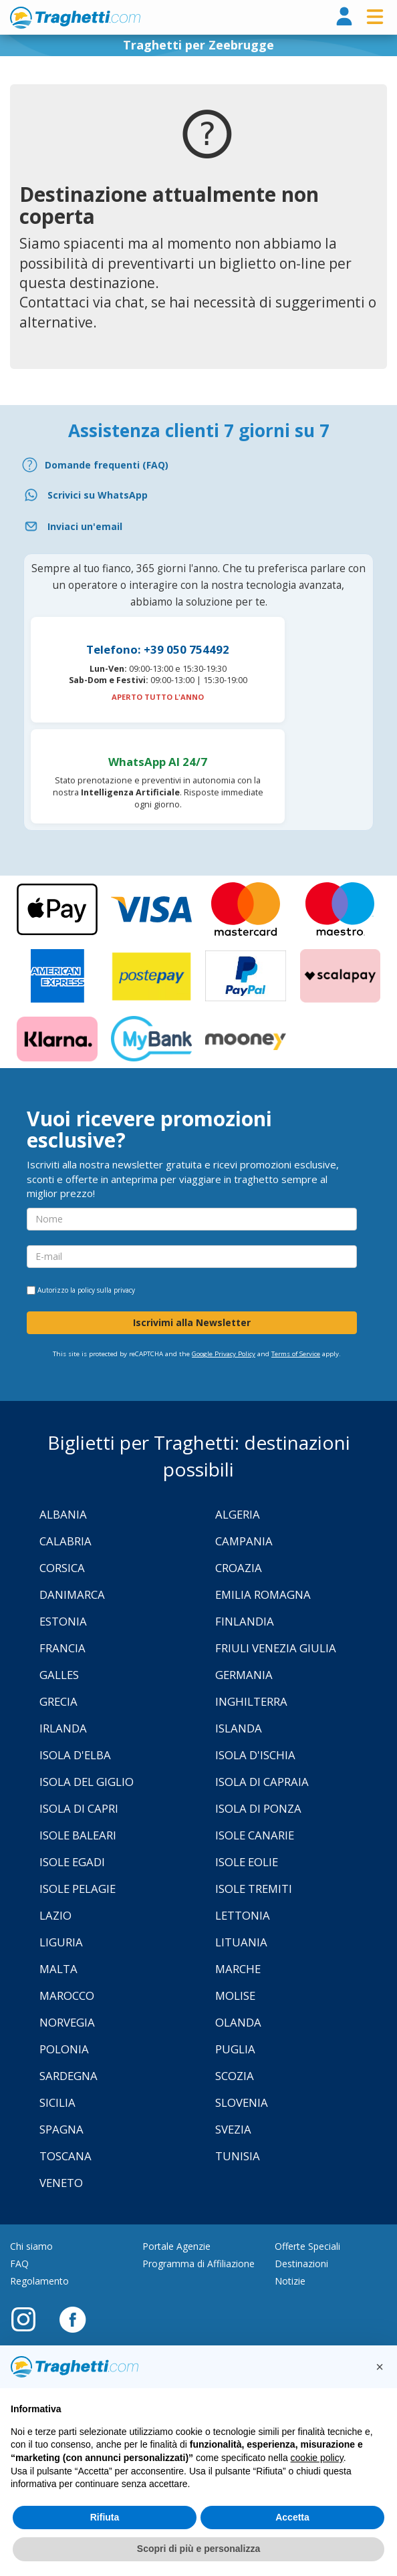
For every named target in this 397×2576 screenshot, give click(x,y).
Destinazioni (301, 2263)
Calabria (65, 1541)
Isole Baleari (77, 1835)
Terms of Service (295, 1353)
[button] (379, 2366)
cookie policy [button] (317, 2457)
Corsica (62, 1567)
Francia (62, 1648)
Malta (58, 1968)
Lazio (55, 1915)
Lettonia (242, 1915)
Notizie (290, 2281)
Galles (59, 1674)
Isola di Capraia (262, 1781)
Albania (63, 1514)
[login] (344, 17)
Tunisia (237, 2156)
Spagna (61, 2129)
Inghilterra (251, 1701)
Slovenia (241, 2102)
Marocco (66, 1995)
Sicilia (57, 2102)
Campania (244, 1541)
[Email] (198, 526)
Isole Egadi (72, 1862)
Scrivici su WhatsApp (97, 495)
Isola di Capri (78, 1808)
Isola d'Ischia (255, 1755)
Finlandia (244, 1621)
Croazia (238, 1567)
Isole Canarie (254, 1835)
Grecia (58, 1701)
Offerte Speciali (307, 2246)
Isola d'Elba (75, 1755)
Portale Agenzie (176, 2246)
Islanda (238, 1728)
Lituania (241, 1942)
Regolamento (39, 2281)
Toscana (65, 2156)
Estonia (63, 1621)
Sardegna (68, 2075)
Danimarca (72, 1594)
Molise (235, 1995)
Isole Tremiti (253, 1888)
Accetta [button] (292, 2517)
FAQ (19, 2263)
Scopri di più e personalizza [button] (198, 2548)
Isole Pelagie (77, 1888)
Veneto (61, 2182)
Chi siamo (31, 2246)
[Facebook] (72, 2319)
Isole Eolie (246, 1862)
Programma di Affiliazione (198, 2263)
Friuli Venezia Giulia (275, 1648)
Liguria (61, 1942)
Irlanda (63, 1728)
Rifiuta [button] (105, 2517)
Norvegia (67, 2022)
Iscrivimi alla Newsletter (192, 1322)
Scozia (234, 2075)
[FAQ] (198, 465)
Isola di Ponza (258, 1808)
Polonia (64, 2049)
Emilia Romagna (263, 1594)
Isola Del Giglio (86, 1781)
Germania (244, 1674)
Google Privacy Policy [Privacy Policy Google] (223, 1353)
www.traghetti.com (75, 17)
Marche (238, 1968)
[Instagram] (30, 2319)
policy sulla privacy (106, 1290)
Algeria (237, 1514)
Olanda (238, 2022)
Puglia (235, 2049)
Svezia (233, 2129)
